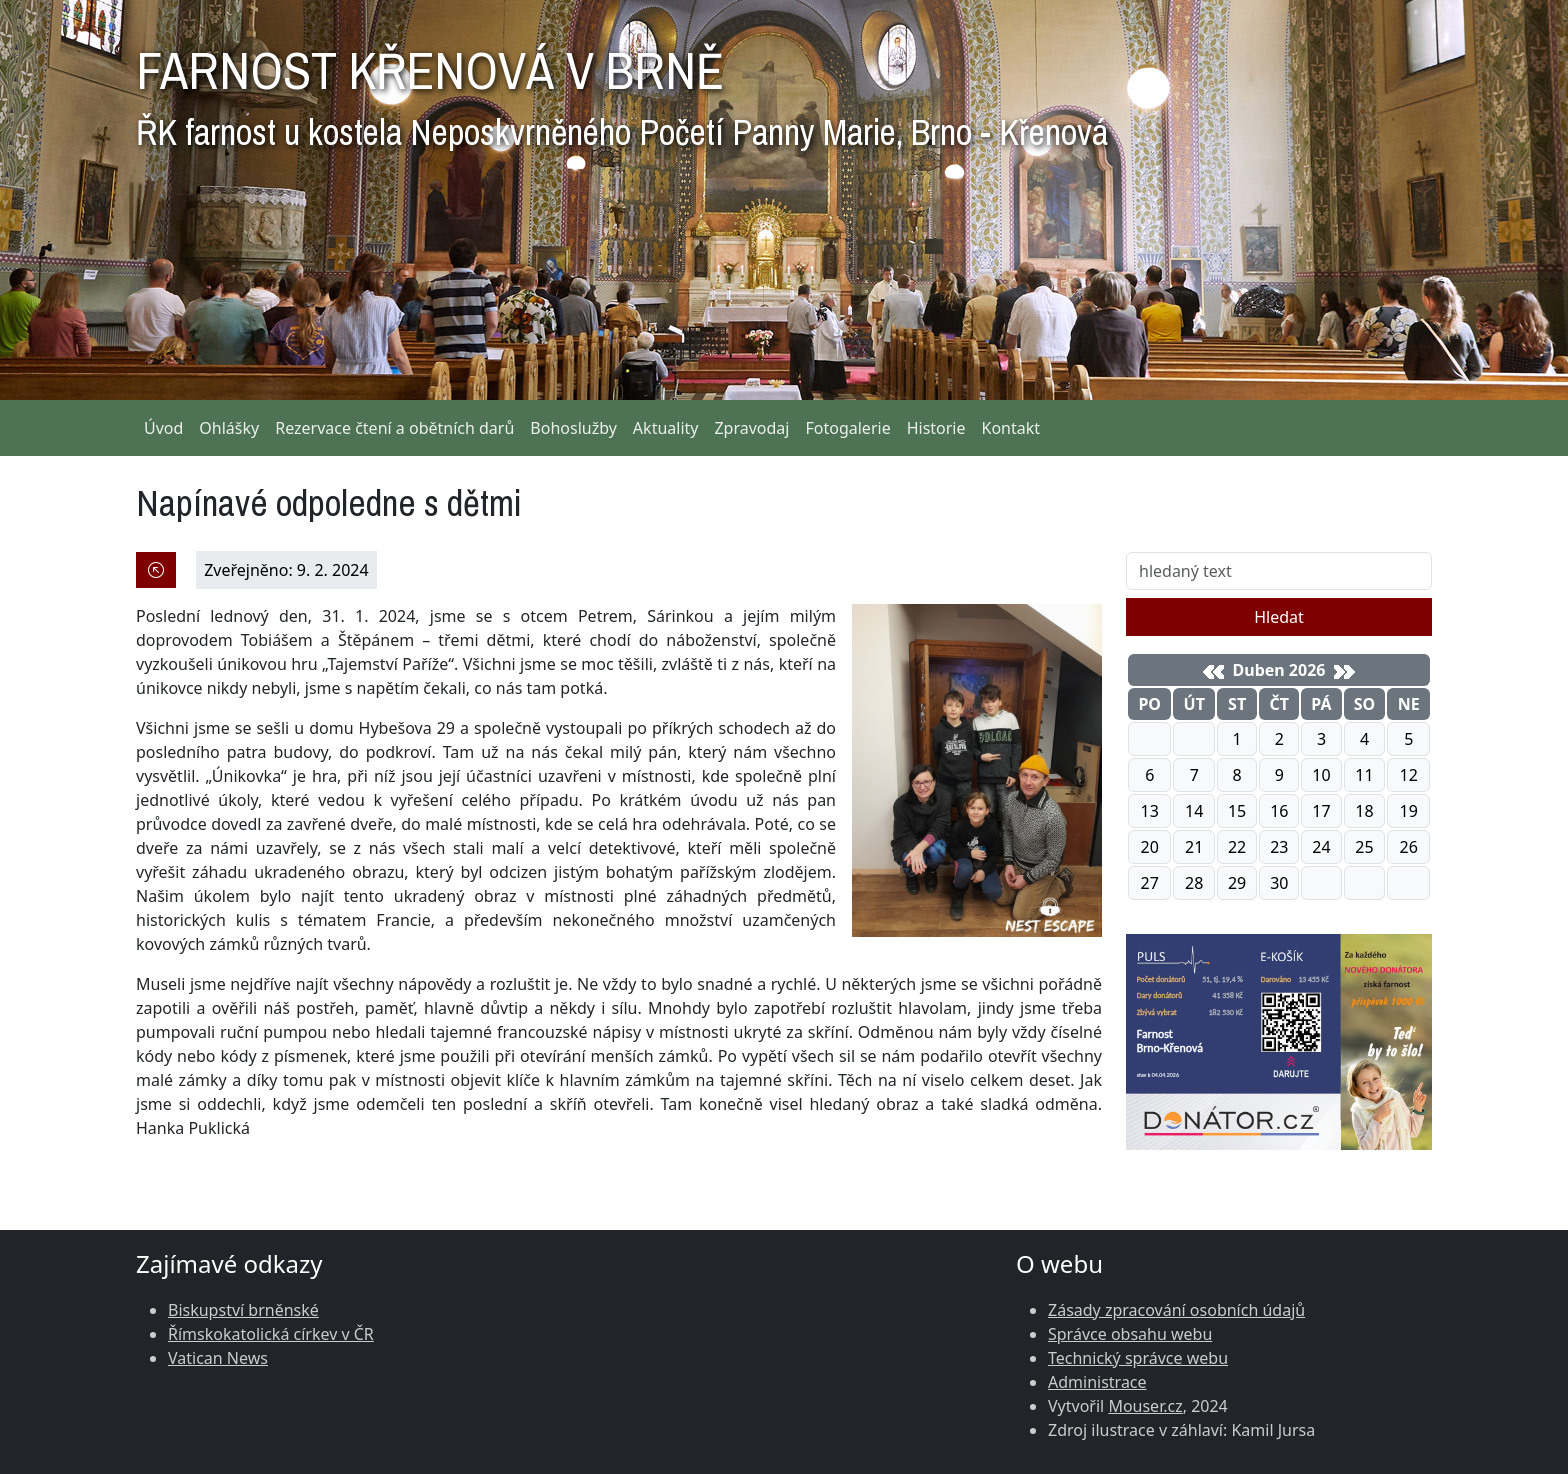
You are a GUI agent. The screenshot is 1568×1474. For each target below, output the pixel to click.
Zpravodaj (751, 428)
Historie (936, 428)
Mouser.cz (1145, 1406)
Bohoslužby (573, 428)
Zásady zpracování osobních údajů (1176, 1310)
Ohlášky (229, 428)
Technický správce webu (1138, 1358)
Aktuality (666, 428)
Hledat (1279, 617)
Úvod (163, 428)
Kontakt (1011, 428)
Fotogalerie (847, 428)
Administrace (1097, 1382)
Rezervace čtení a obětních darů (394, 428)
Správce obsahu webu (1130, 1334)
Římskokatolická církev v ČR (271, 1334)
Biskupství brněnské (243, 1310)
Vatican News (218, 1358)
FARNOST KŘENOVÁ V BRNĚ (622, 90)
